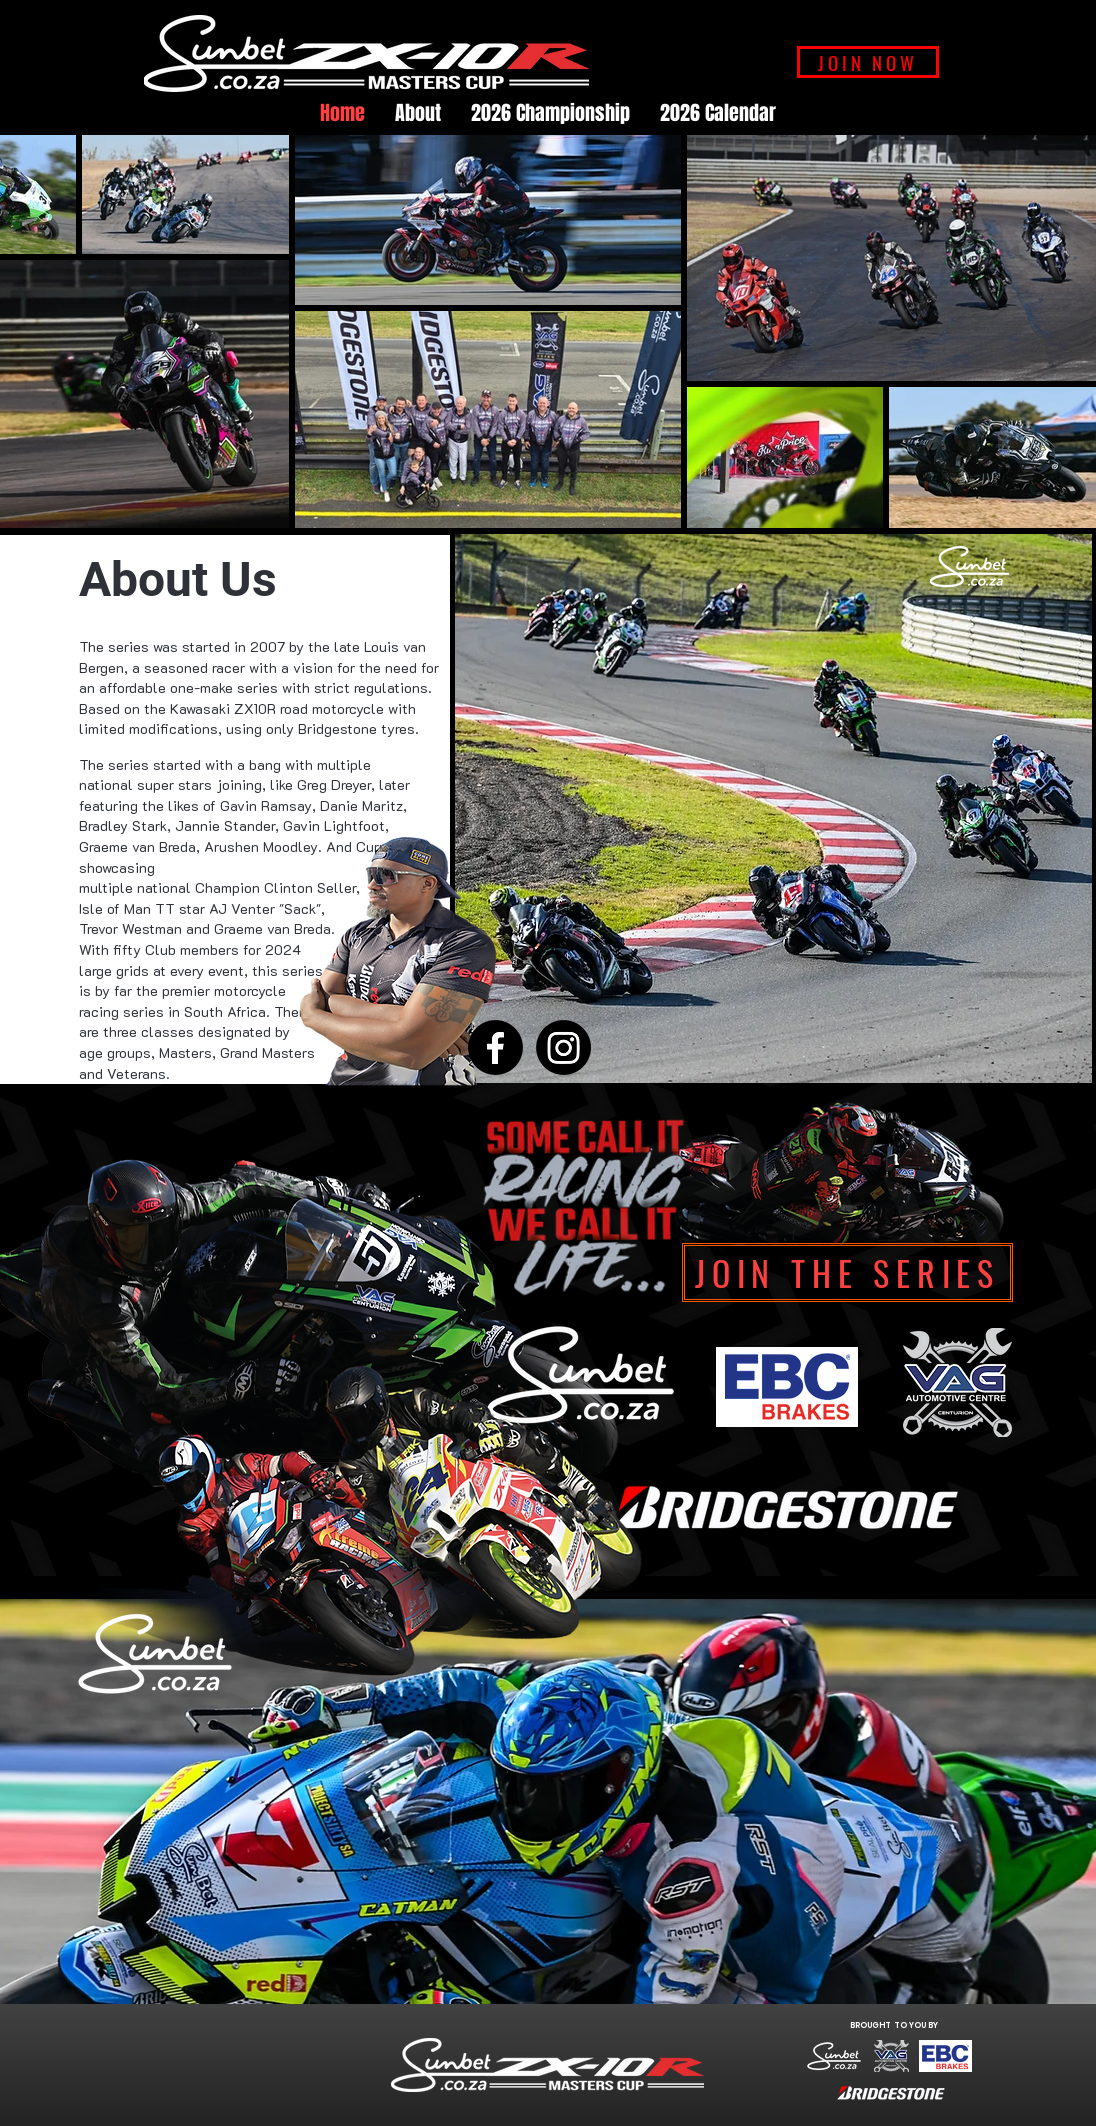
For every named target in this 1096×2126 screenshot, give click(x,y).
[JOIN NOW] (868, 62)
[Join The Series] (847, 1272)
